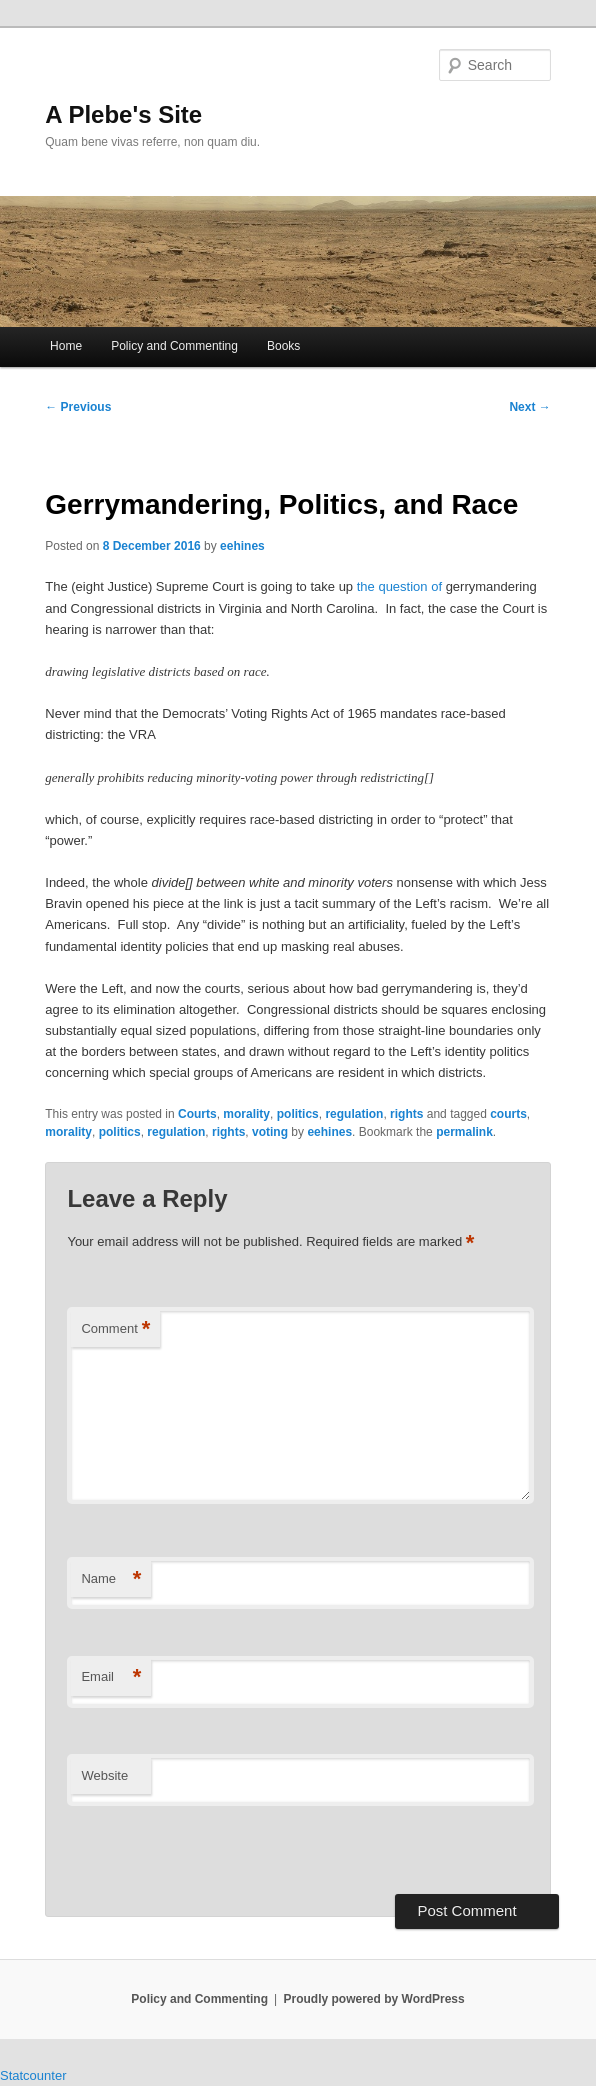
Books (283, 346)
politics (298, 1114)
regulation (354, 1114)
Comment (115, 1329)
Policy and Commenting (174, 346)
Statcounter (33, 2075)
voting (270, 1132)
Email (111, 1677)
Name (111, 1579)
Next (529, 407)
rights (406, 1114)
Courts (197, 1114)
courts (508, 1114)
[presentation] (204, 1851)
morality (246, 1114)
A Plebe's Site (123, 114)
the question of (399, 586)
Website (104, 1775)
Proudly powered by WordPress (374, 1999)
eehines (242, 546)
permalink (464, 1132)
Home (66, 346)
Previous (78, 407)
